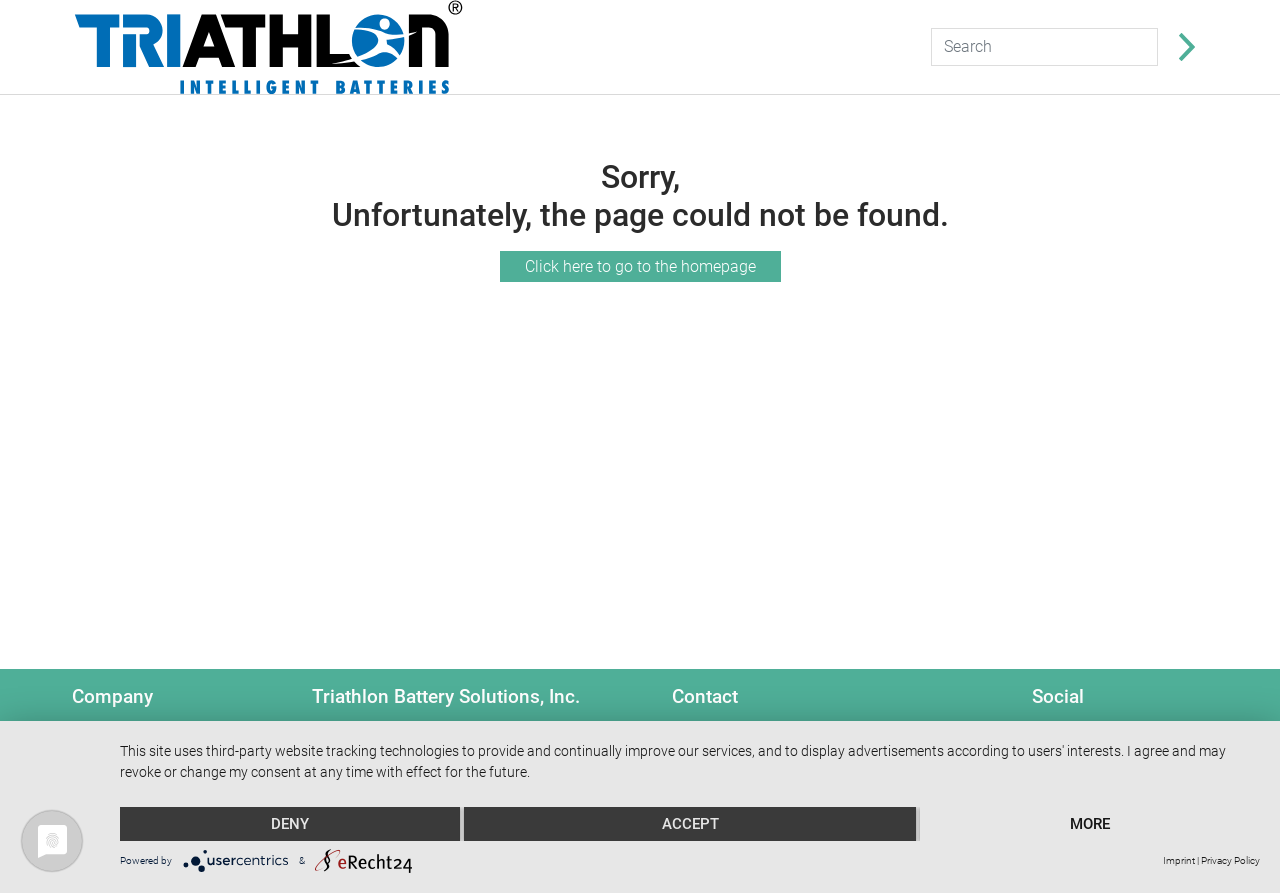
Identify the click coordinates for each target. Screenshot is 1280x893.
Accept (690, 824)
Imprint (1179, 860)
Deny (290, 824)
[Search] (1044, 47)
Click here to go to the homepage (640, 266)
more (1090, 824)
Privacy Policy (1230, 860)
